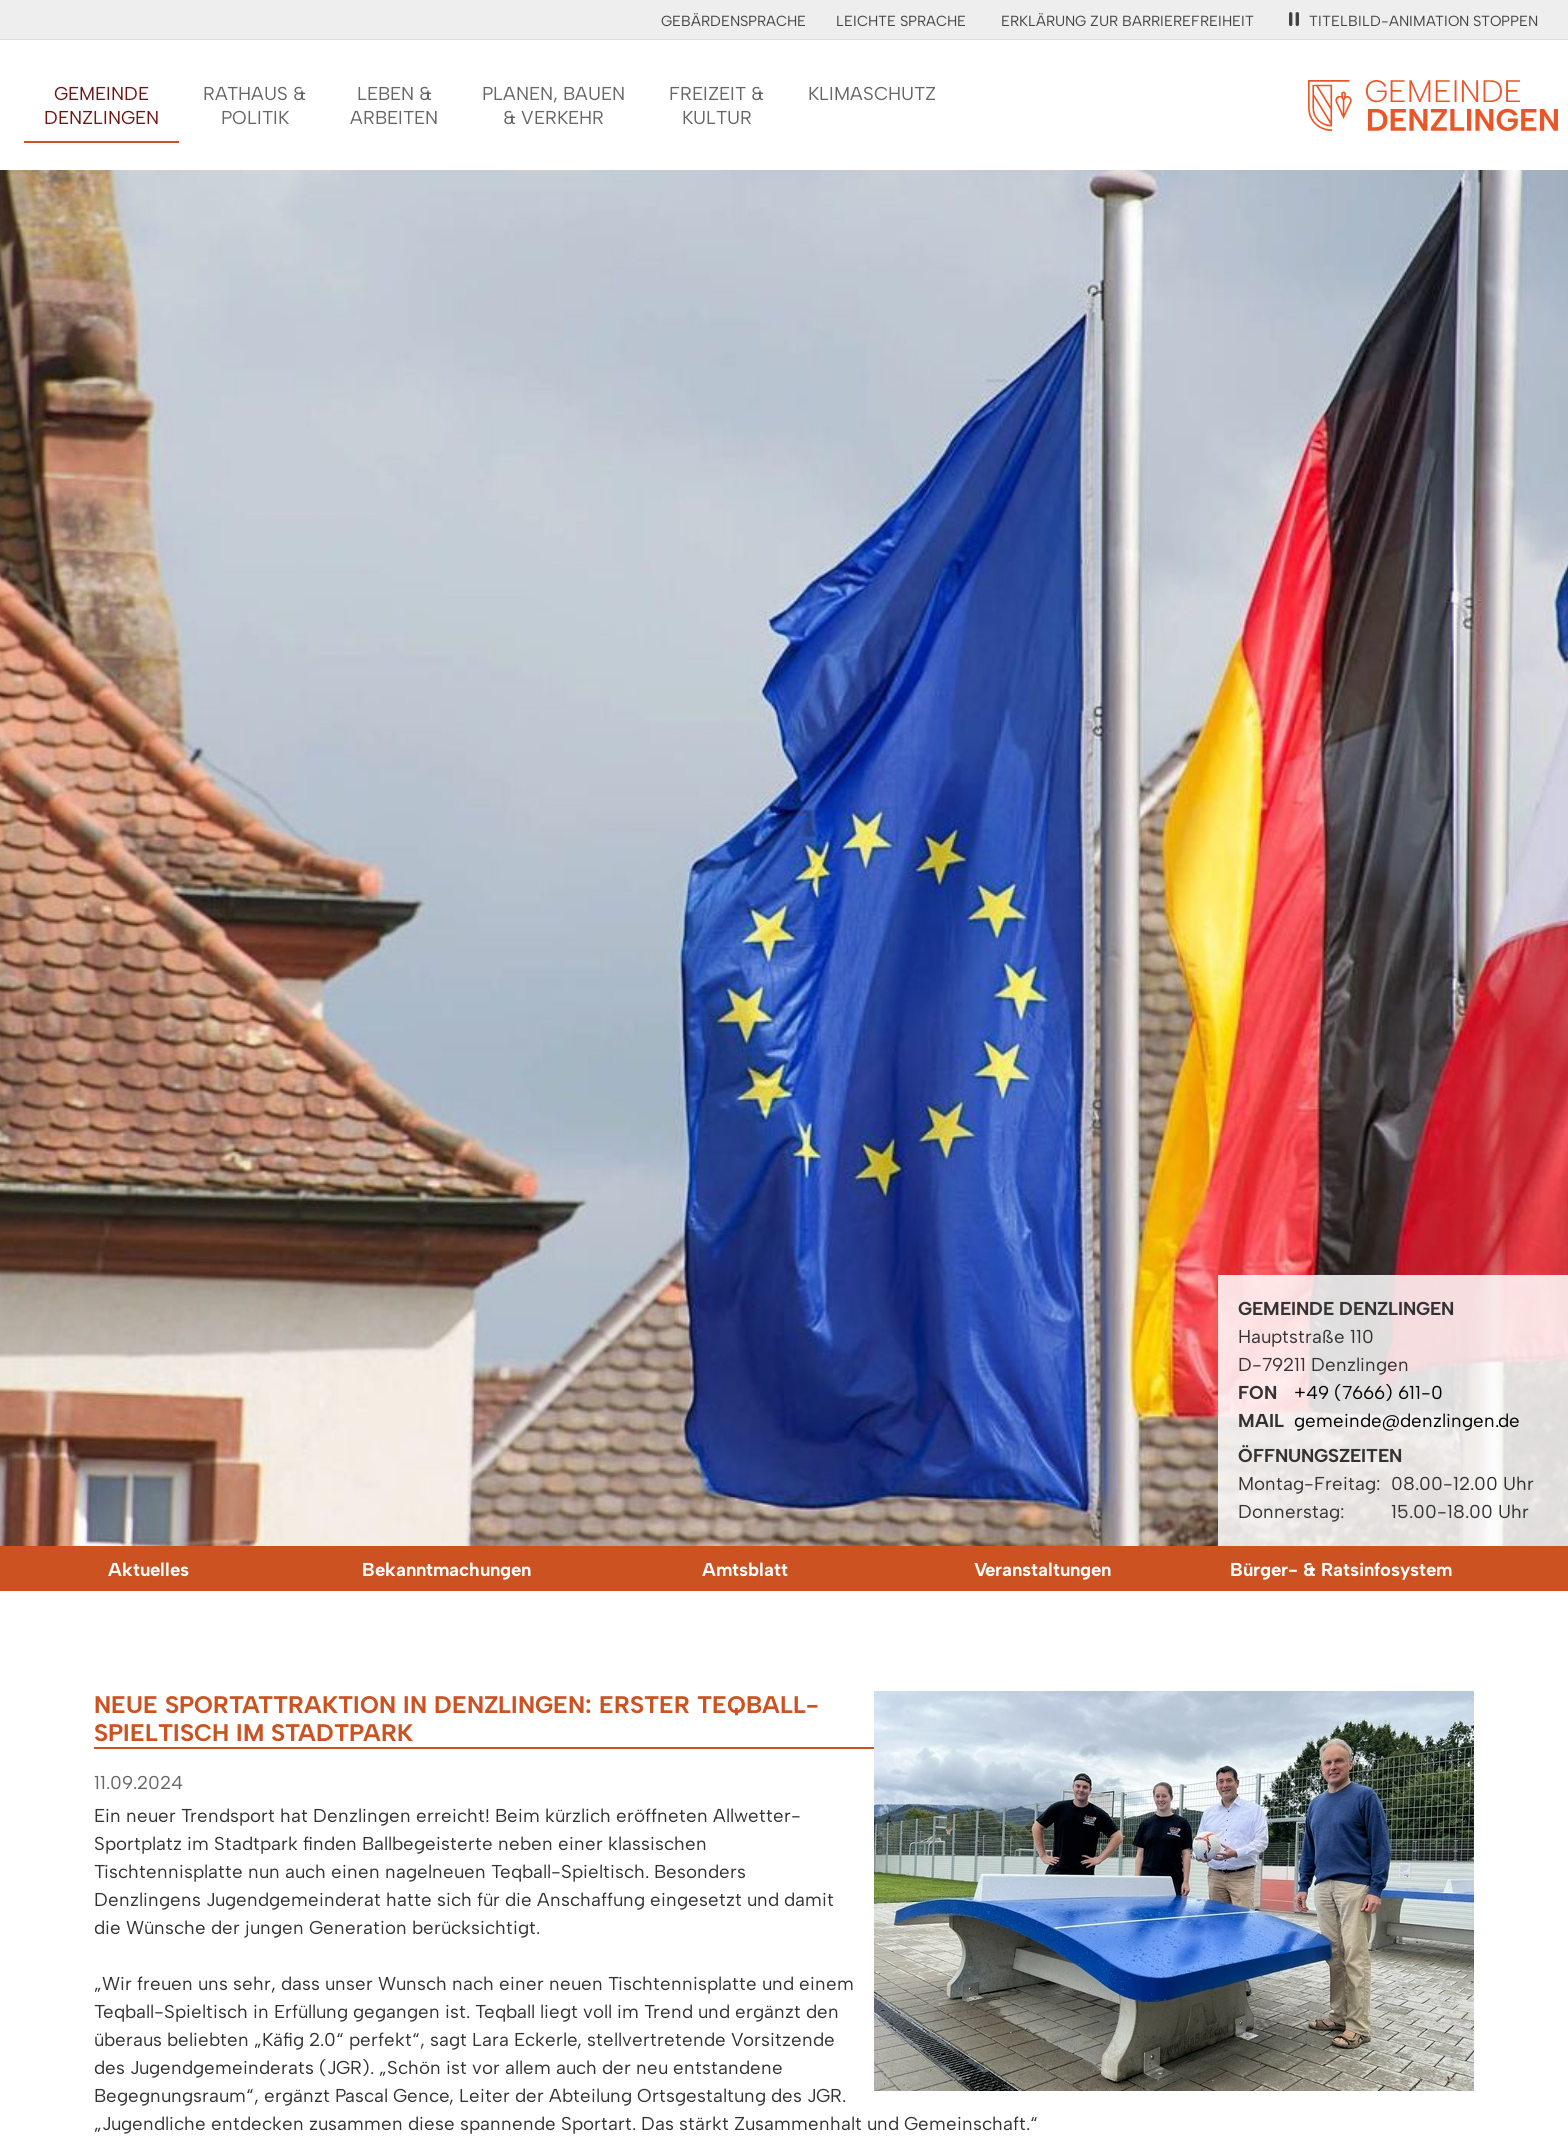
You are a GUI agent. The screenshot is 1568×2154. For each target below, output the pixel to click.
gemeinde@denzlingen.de (1407, 1420)
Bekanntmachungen (446, 1569)
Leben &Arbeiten (394, 105)
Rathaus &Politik (254, 105)
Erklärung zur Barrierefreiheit (1127, 21)
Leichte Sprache (901, 21)
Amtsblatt (745, 1569)
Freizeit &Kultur (716, 105)
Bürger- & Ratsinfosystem (1341, 1569)
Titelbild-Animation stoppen (1413, 21)
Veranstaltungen (1042, 1569)
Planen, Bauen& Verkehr (553, 105)
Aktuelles (148, 1569)
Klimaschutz (872, 93)
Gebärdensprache (733, 21)
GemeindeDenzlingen (101, 105)
